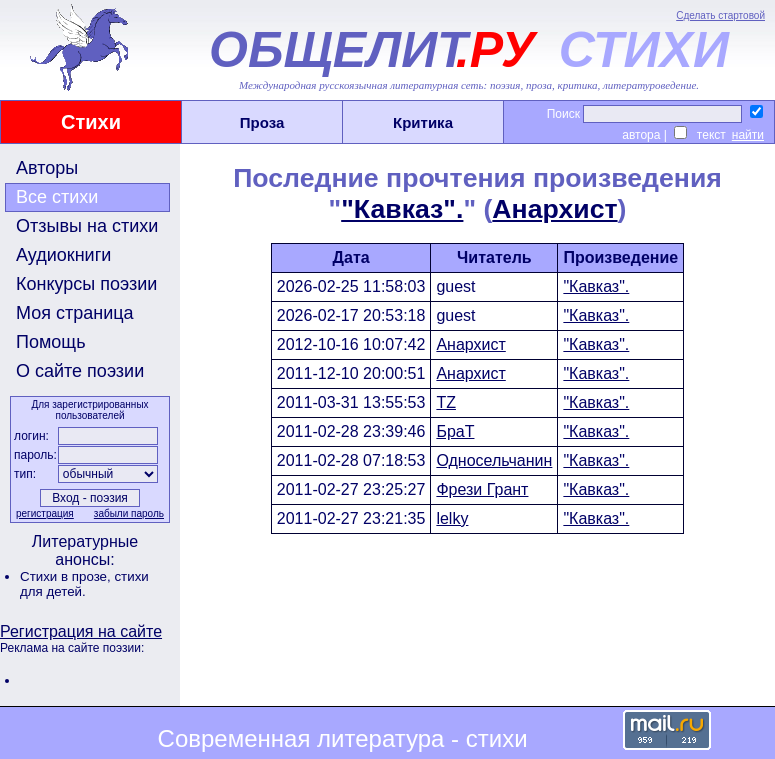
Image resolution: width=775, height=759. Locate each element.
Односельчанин (494, 460)
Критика (423, 122)
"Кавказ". (402, 209)
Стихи (91, 122)
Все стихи (57, 197)
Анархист (554, 209)
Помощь (51, 342)
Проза (262, 122)
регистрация (45, 513)
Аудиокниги (63, 255)
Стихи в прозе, (67, 576)
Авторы (47, 168)
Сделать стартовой (720, 15)
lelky (452, 518)
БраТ (455, 431)
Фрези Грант (482, 489)
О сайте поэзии (80, 371)
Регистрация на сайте (81, 631)
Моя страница (75, 313)
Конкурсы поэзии (86, 284)
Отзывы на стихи (87, 226)
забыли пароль (129, 513)
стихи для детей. (84, 584)
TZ (446, 402)
